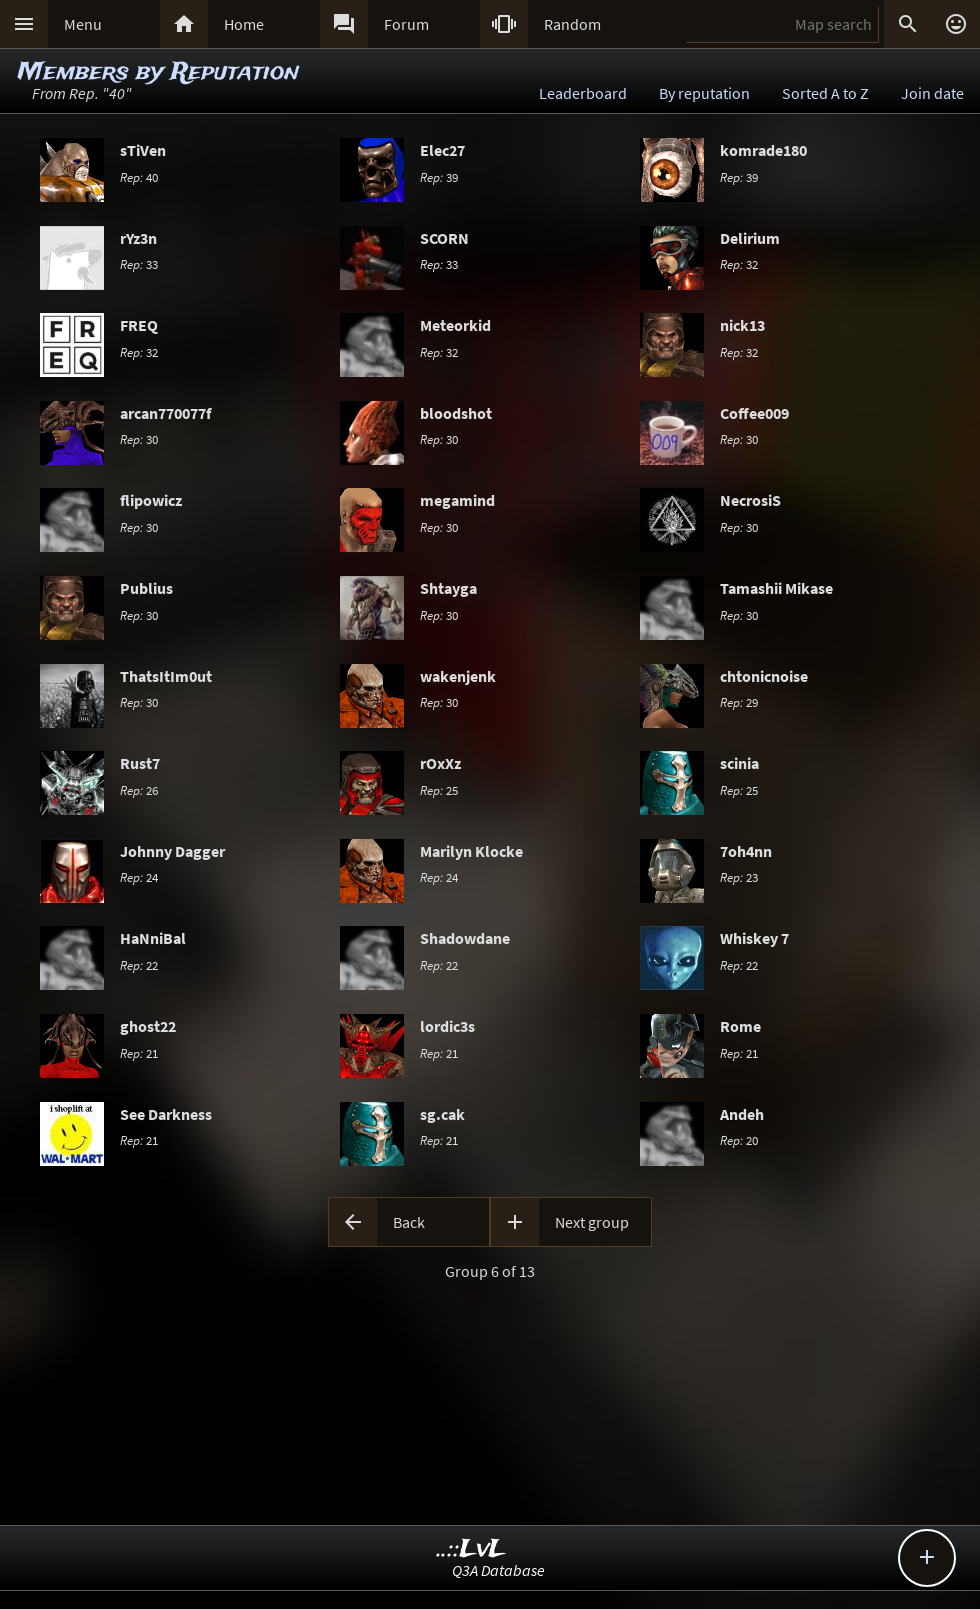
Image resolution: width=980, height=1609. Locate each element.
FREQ (139, 325)
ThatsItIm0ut (166, 676)
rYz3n (138, 238)
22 (139, 965)
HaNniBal (153, 938)
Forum (406, 24)
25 (439, 790)
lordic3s (447, 1026)
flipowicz (151, 500)
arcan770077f (165, 413)
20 (739, 1140)
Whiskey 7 (754, 938)
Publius (146, 588)
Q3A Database (498, 1570)
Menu (83, 24)
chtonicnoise (764, 676)
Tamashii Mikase (776, 588)
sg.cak (442, 1114)
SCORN (444, 238)
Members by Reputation (158, 72)
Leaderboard (583, 93)
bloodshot (456, 413)
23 (739, 877)
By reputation (704, 93)
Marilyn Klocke (471, 851)
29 (739, 702)
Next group (592, 1222)
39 (439, 177)
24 (139, 877)
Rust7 (140, 763)
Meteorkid (455, 325)
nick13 (742, 325)
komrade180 (763, 150)
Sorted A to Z (825, 93)
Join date (932, 93)
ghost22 (148, 1026)
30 (139, 439)
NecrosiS (750, 500)
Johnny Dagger (172, 851)
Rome (740, 1026)
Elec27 (442, 150)
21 (139, 1053)
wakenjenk (458, 676)
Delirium (750, 238)
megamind (457, 500)
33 (139, 264)
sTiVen (143, 150)
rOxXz (440, 763)
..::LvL (471, 1549)
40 (139, 177)
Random (572, 24)
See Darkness (166, 1114)
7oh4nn (746, 851)
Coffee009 (754, 413)
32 (739, 264)
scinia (739, 763)
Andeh (742, 1114)
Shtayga (448, 588)
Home (244, 24)
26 (139, 790)
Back (409, 1222)
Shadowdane (465, 938)
